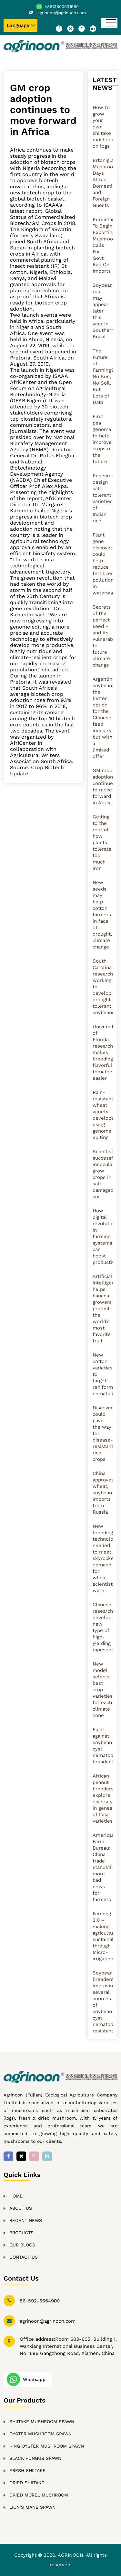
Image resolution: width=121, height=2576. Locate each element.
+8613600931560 (62, 6)
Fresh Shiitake (27, 2470)
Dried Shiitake (26, 2482)
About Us (20, 2208)
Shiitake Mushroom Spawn (41, 2421)
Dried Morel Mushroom (38, 2494)
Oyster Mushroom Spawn (40, 2433)
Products (21, 2232)
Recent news (25, 2220)
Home (16, 2195)
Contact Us (23, 2257)
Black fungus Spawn (35, 2458)
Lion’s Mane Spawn (32, 2507)
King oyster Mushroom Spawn (46, 2446)
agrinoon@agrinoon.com (61, 12)
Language (18, 25)
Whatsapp (34, 2379)
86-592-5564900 (40, 2301)
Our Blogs (22, 2244)
